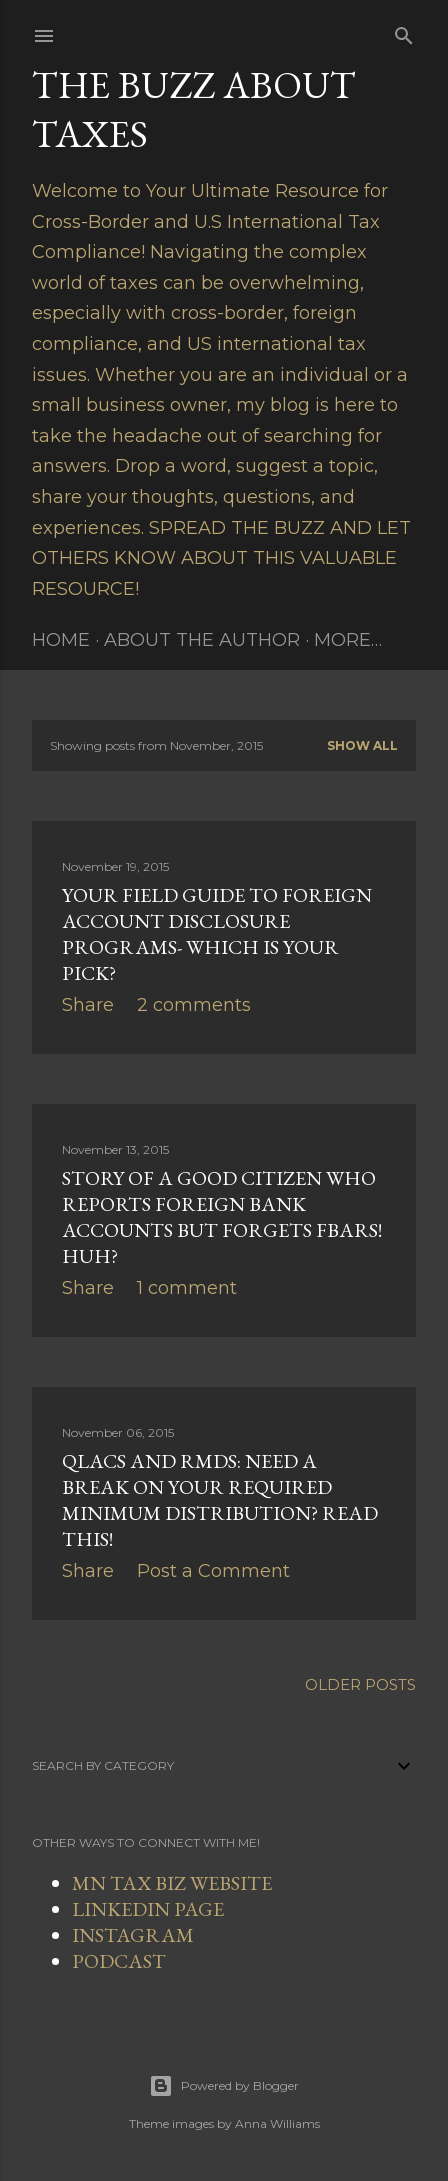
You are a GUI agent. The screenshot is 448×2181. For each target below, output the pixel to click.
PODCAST (119, 1961)
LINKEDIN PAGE (148, 1909)
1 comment (187, 1288)
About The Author (202, 640)
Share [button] (88, 1005)
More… (348, 640)
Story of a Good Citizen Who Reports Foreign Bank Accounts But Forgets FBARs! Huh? (222, 1217)
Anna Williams (277, 2123)
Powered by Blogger (224, 2086)
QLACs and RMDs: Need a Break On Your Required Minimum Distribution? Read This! (220, 1500)
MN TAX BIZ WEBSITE (172, 1883)
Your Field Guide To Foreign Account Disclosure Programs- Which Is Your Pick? (217, 934)
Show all (362, 745)
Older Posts (360, 1684)
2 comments (194, 1005)
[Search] (404, 32)
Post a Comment (213, 1571)
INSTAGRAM (133, 1935)
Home (61, 640)
